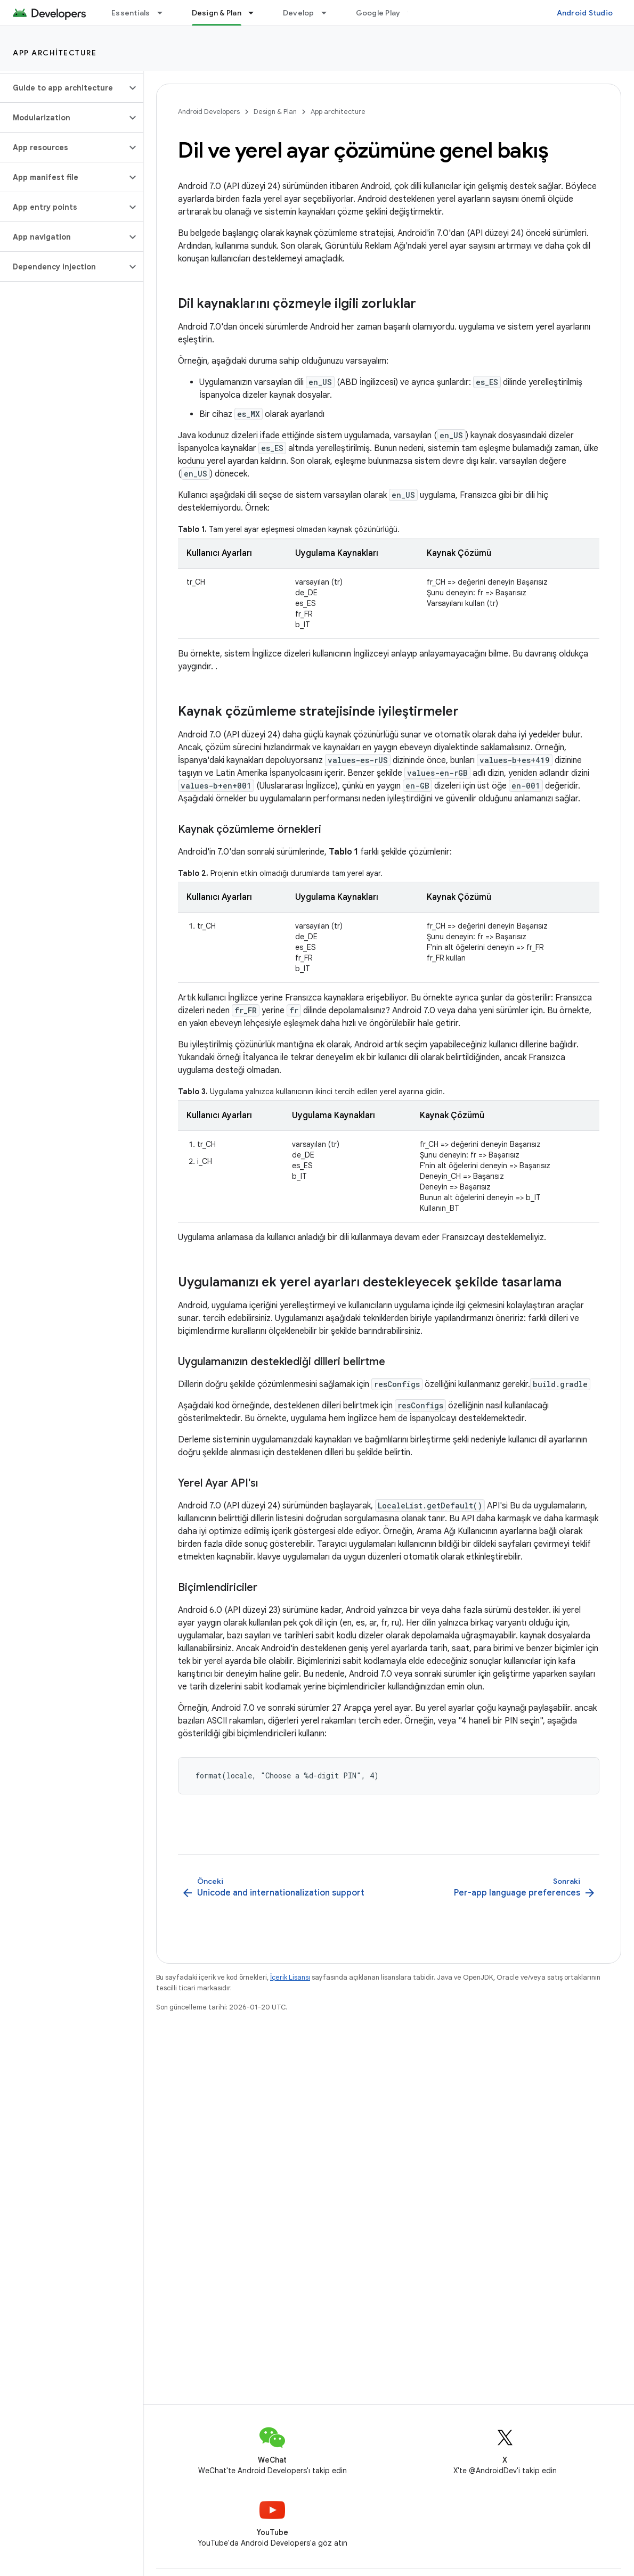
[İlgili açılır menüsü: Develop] (328, 13)
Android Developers (209, 111)
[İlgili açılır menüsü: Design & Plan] (255, 13)
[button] (63, 87)
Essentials (130, 13)
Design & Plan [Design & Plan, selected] (216, 13)
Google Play (378, 13)
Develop (298, 13)
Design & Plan (275, 111)
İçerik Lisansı (290, 1977)
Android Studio (585, 13)
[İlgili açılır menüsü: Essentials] (164, 13)
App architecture (54, 53)
